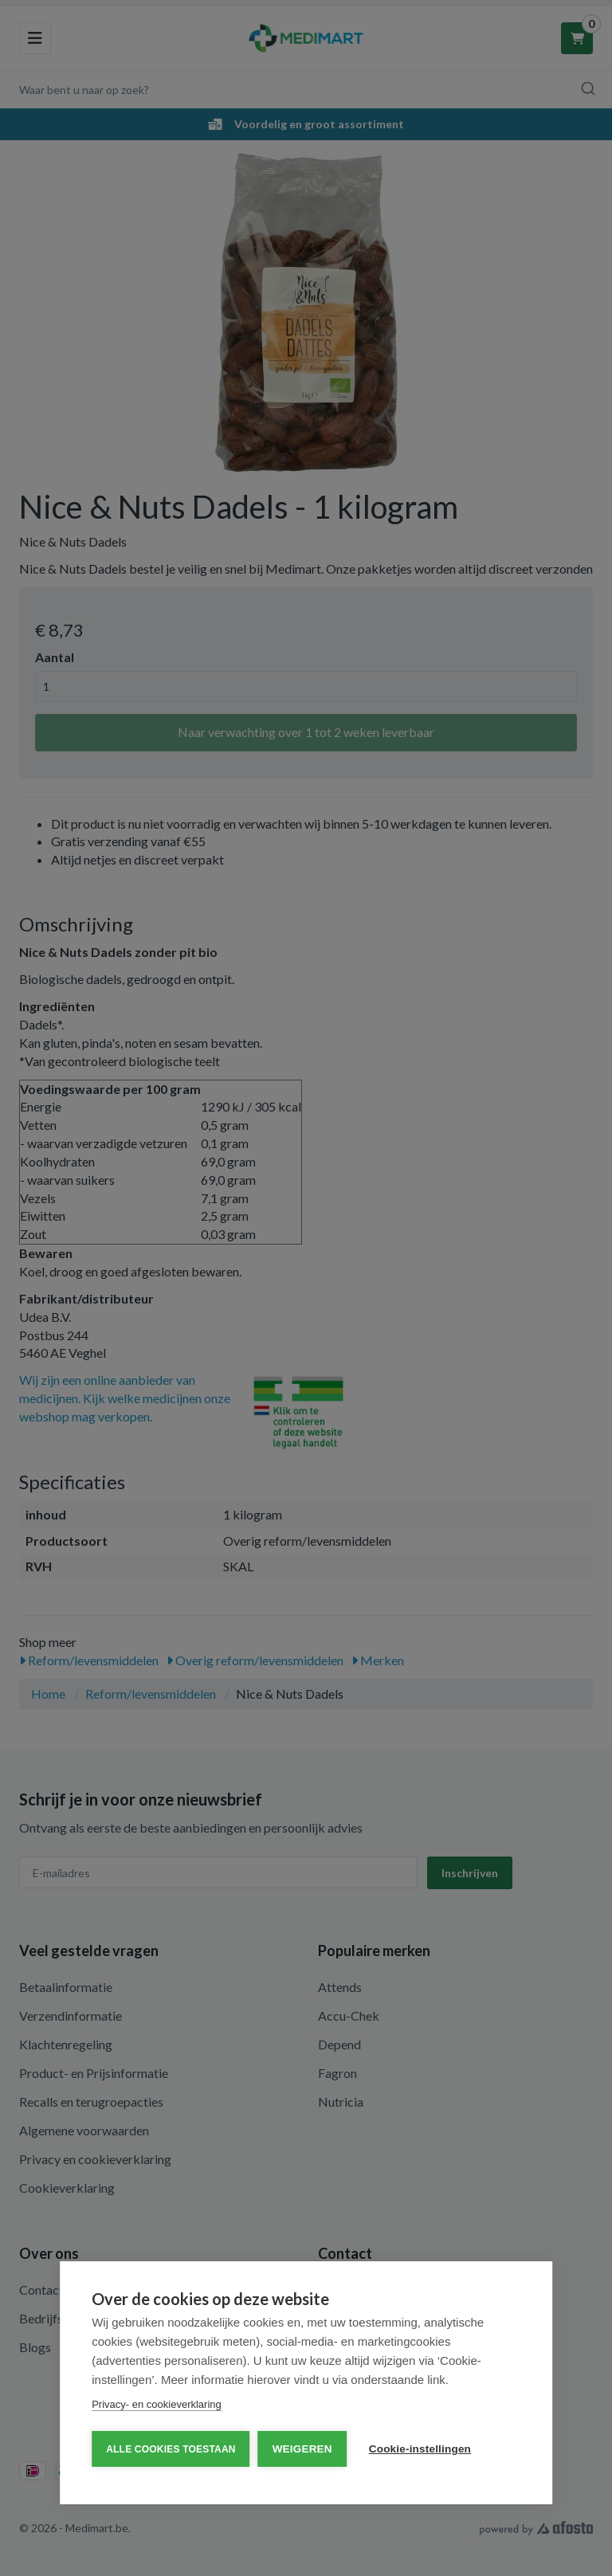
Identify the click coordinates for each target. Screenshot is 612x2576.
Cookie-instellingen (420, 2449)
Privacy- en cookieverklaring (157, 2404)
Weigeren (302, 2449)
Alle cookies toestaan (170, 2449)
